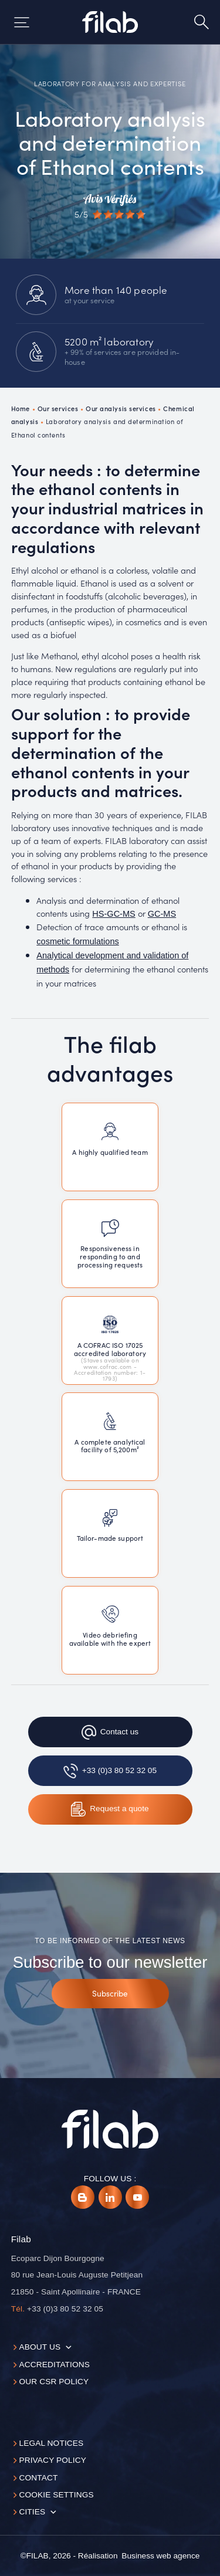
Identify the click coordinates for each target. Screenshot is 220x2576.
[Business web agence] (160, 2556)
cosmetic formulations (77, 941)
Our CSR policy (54, 2381)
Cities (32, 2511)
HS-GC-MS (113, 913)
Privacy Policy (52, 2460)
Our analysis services (121, 408)
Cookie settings (56, 2494)
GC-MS (162, 913)
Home (20, 408)
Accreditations (54, 2364)
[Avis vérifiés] (110, 206)
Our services (58, 408)
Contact (38, 2477)
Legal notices (51, 2443)
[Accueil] (109, 22)
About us (39, 2347)
